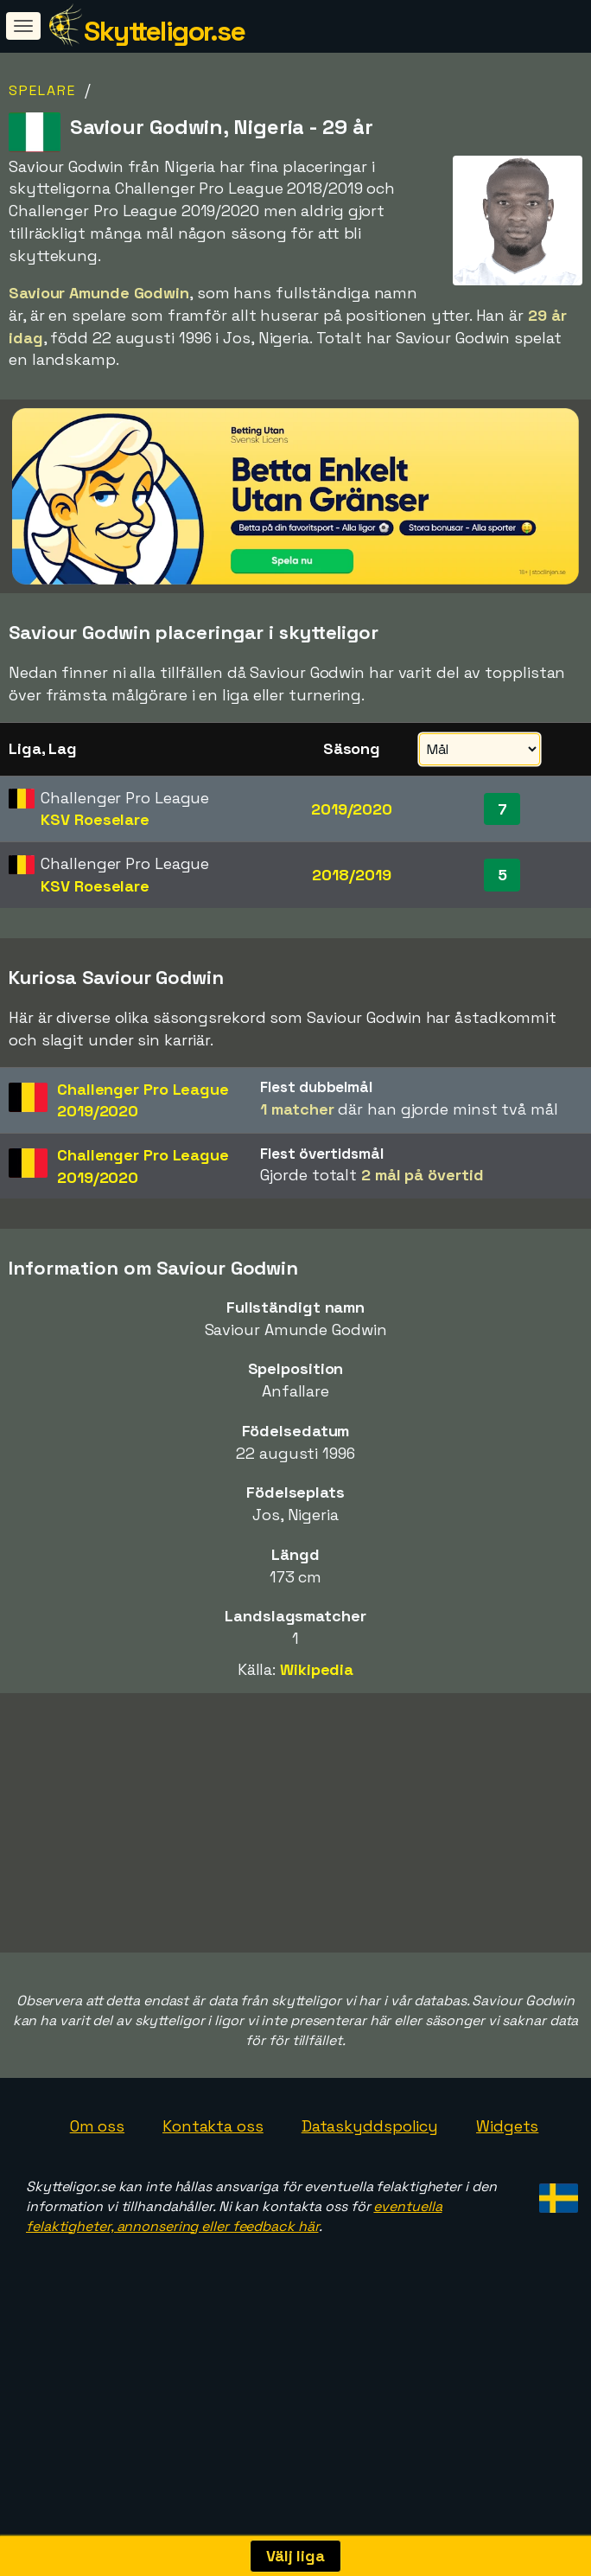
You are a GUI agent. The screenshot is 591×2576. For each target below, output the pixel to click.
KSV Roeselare (95, 819)
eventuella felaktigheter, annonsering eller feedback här (234, 2265)
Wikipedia (316, 1669)
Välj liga (295, 2556)
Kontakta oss (213, 2174)
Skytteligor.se (164, 31)
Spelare (42, 90)
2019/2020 (351, 809)
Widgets (507, 2174)
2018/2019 (351, 875)
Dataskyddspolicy (370, 2174)
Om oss (97, 2174)
